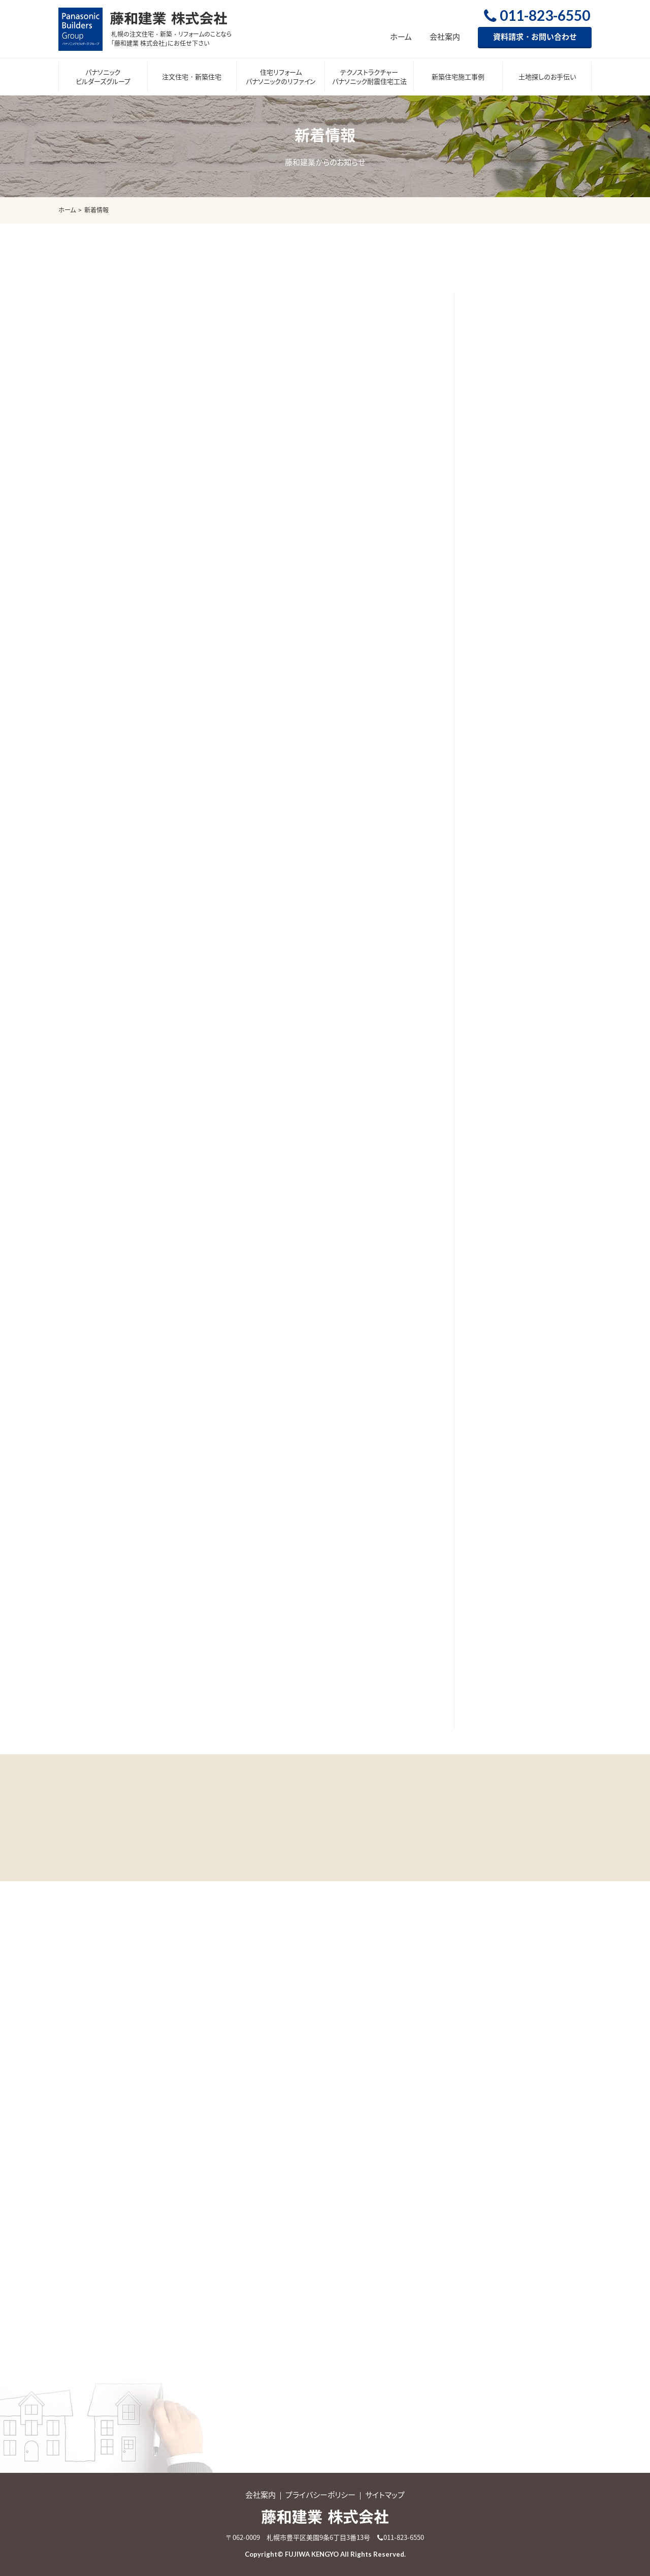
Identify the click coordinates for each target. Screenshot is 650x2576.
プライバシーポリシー (320, 2494)
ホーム (401, 36)
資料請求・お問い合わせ (534, 36)
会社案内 (445, 36)
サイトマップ (385, 2494)
